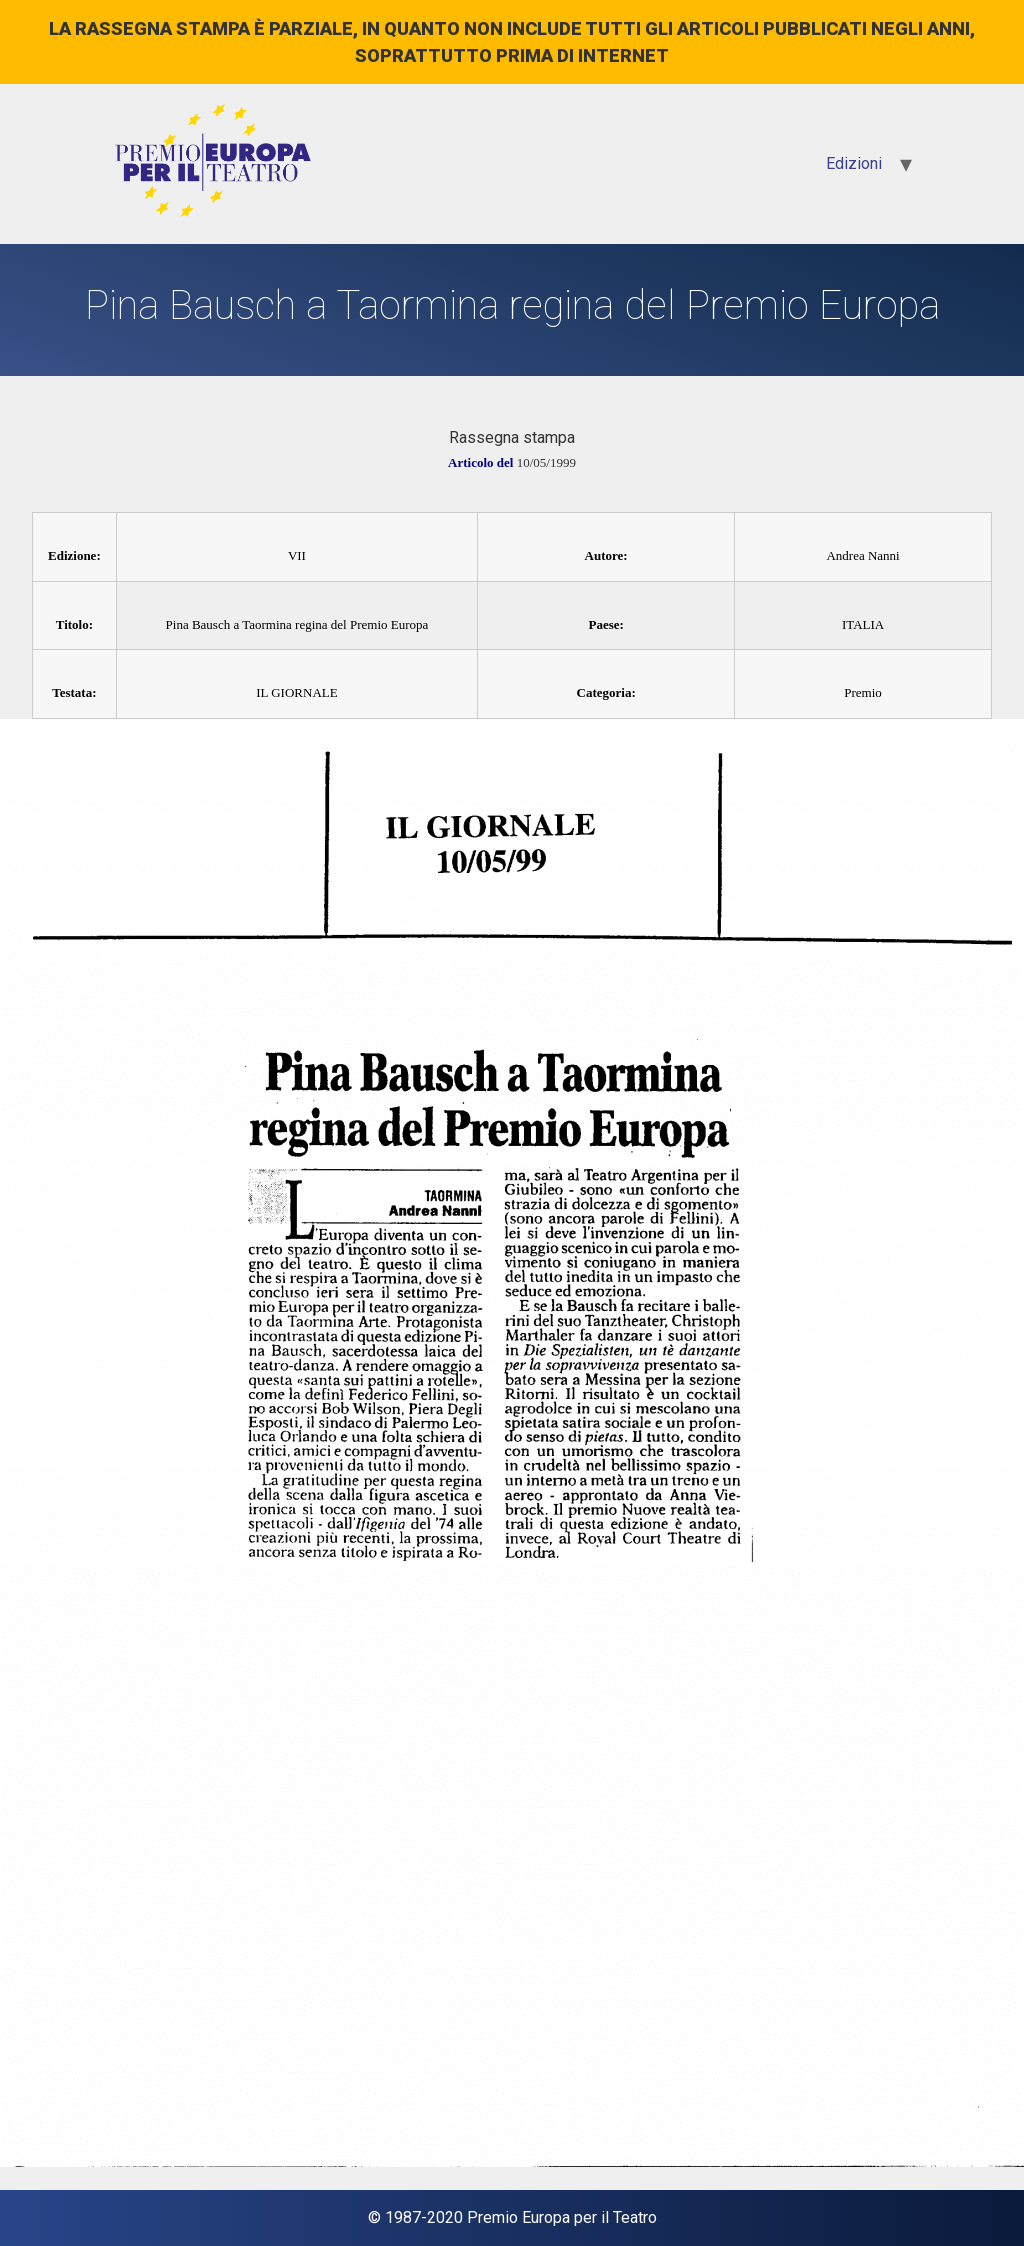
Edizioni (854, 163)
